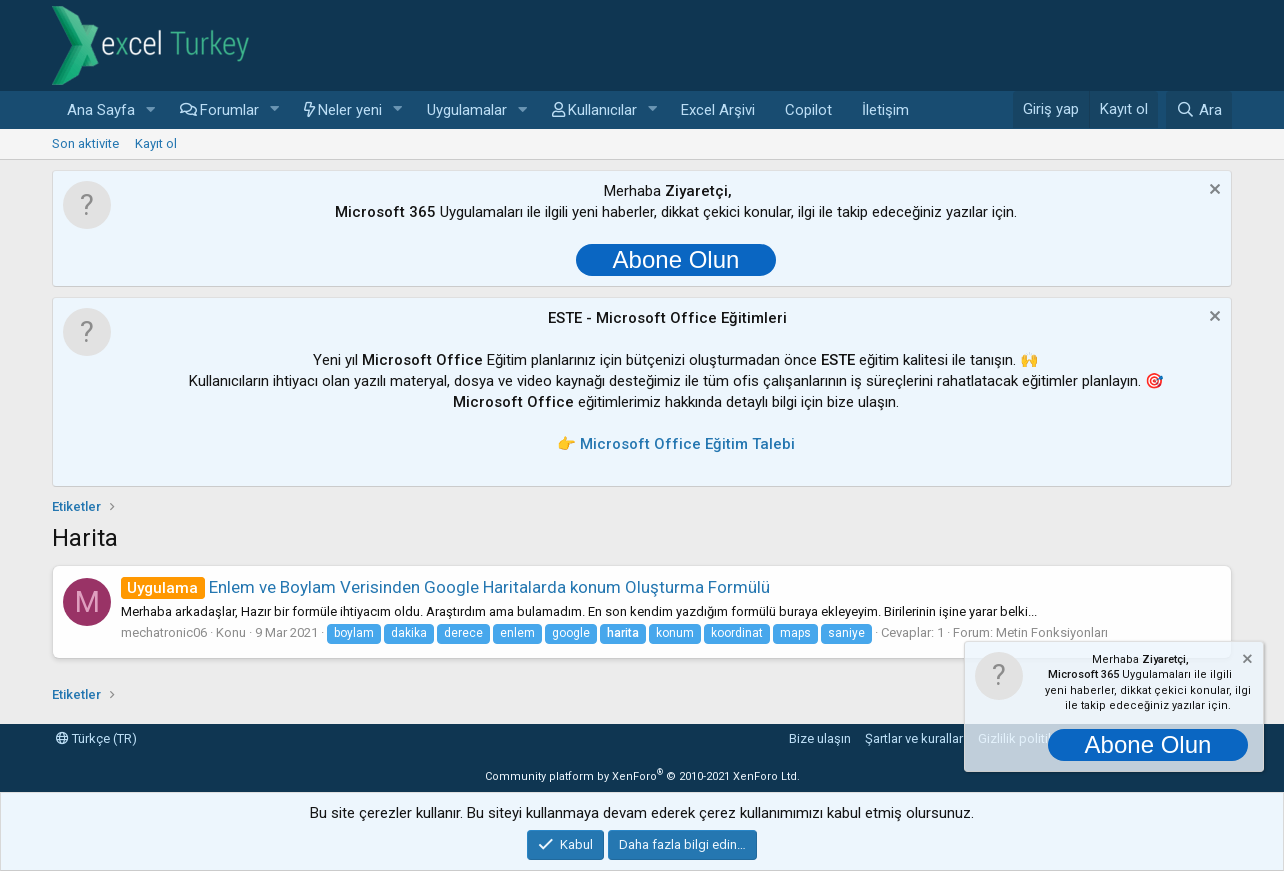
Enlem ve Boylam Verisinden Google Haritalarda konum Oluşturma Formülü (445, 587)
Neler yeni (350, 110)
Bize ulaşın (820, 738)
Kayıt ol (156, 143)
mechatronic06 (164, 632)
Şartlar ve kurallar (914, 738)
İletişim (885, 110)
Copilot (808, 110)
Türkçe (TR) (96, 738)
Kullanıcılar (602, 110)
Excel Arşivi (718, 110)
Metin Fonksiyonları (1052, 632)
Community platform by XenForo (642, 776)
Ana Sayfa (101, 110)
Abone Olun (676, 259)
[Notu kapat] (1212, 191)
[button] (151, 110)
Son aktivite (85, 143)
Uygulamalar (467, 110)
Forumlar (229, 110)
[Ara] (1199, 110)
